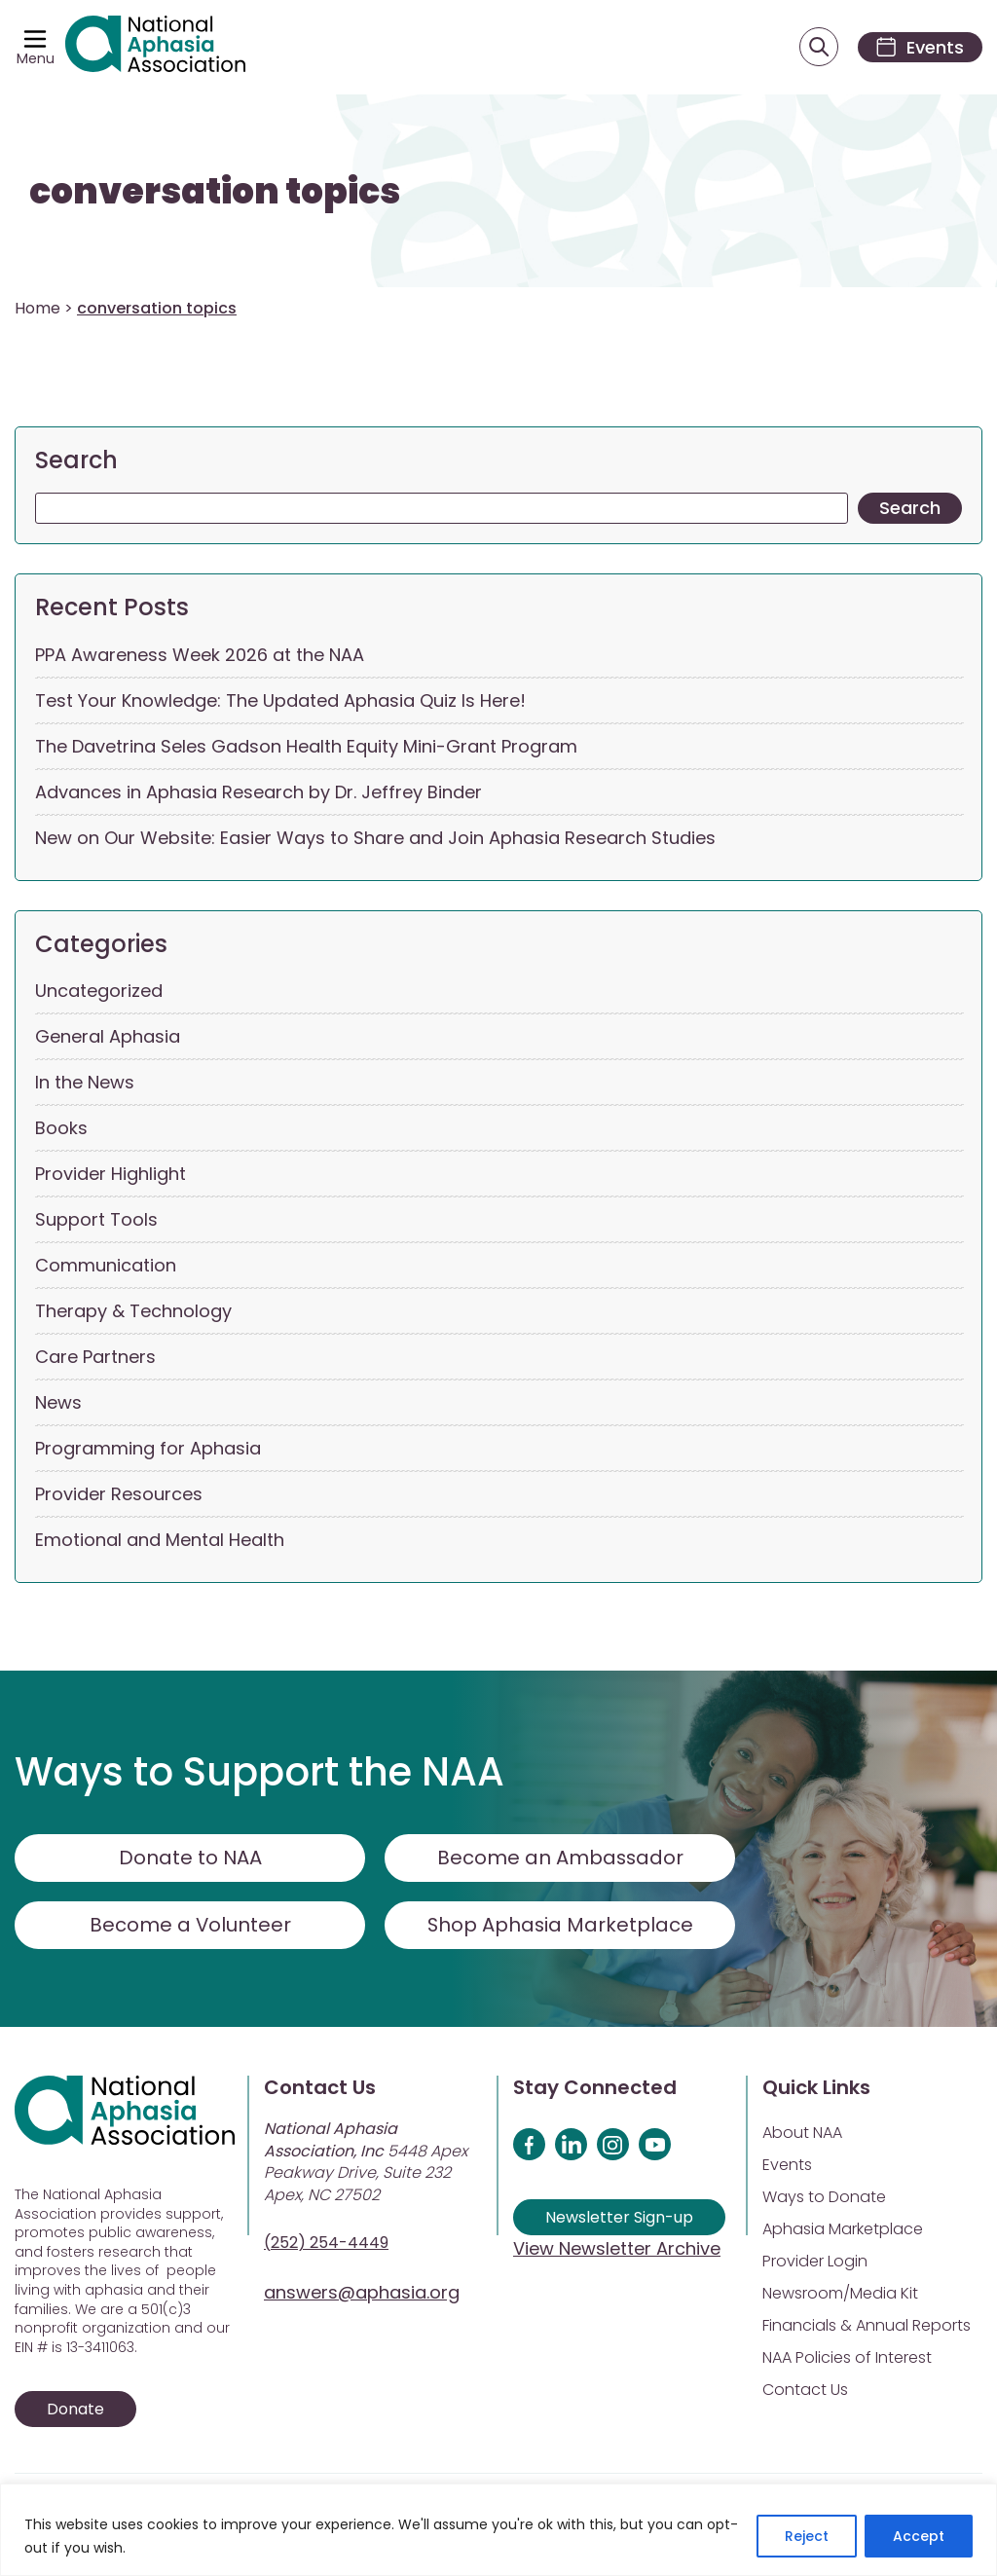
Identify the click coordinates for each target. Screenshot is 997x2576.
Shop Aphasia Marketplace (560, 1925)
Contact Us (805, 2390)
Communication (105, 1266)
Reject (807, 2536)
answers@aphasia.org (362, 2293)
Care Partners (95, 1357)
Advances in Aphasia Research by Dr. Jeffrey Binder (258, 792)
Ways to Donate (824, 2198)
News (58, 1403)
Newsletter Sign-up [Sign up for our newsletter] (619, 2218)
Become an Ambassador (560, 1858)
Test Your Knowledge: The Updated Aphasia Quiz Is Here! (280, 700)
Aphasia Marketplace (842, 2230)
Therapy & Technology (133, 1312)
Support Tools (96, 1220)
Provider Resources (119, 1495)
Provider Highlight (110, 1174)
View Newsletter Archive (616, 2249)
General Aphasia (107, 1037)
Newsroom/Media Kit (840, 2294)
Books (61, 1129)
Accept (918, 2536)
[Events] (917, 47)
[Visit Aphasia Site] (156, 48)
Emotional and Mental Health (159, 1540)
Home (37, 309)
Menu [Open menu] (36, 58)
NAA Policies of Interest (847, 2358)
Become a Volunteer (190, 1925)
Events (787, 2165)
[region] (498, 2530)
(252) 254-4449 (326, 2243)
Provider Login (815, 2262)
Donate (75, 2410)
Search (76, 461)
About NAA (802, 2133)
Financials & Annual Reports (866, 2326)
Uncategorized (99, 991)
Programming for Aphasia (148, 1449)
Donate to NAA (190, 1858)
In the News (84, 1083)
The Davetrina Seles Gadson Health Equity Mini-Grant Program (306, 746)
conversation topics (214, 192)
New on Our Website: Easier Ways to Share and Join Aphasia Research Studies (375, 838)
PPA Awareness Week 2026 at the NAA (199, 655)
